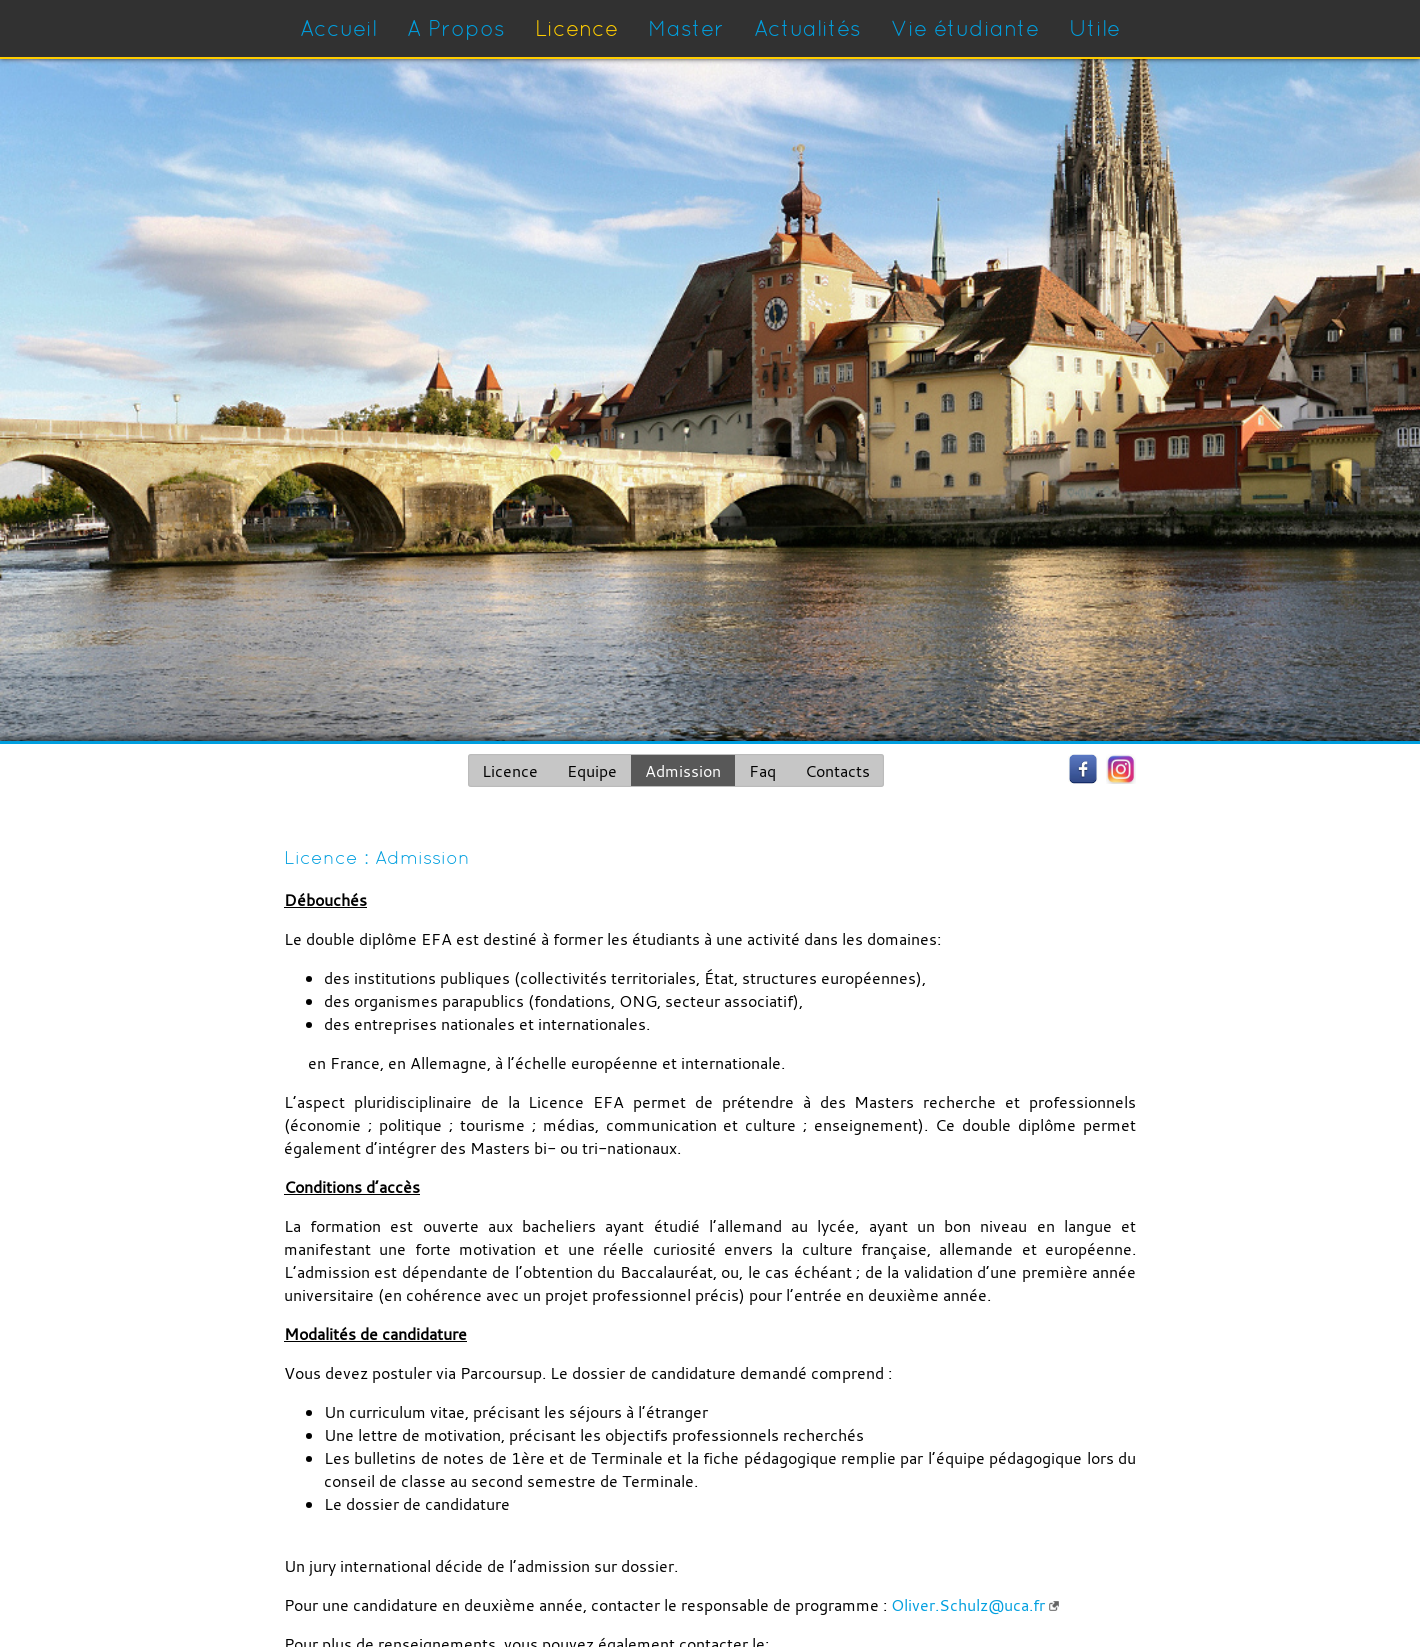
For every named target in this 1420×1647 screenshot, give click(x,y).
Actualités (807, 28)
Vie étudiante (965, 28)
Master (686, 28)
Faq (762, 770)
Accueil (338, 28)
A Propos (456, 28)
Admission (683, 770)
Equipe (592, 770)
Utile (1094, 28)
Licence (576, 28)
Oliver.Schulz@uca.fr (968, 1604)
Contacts (837, 770)
